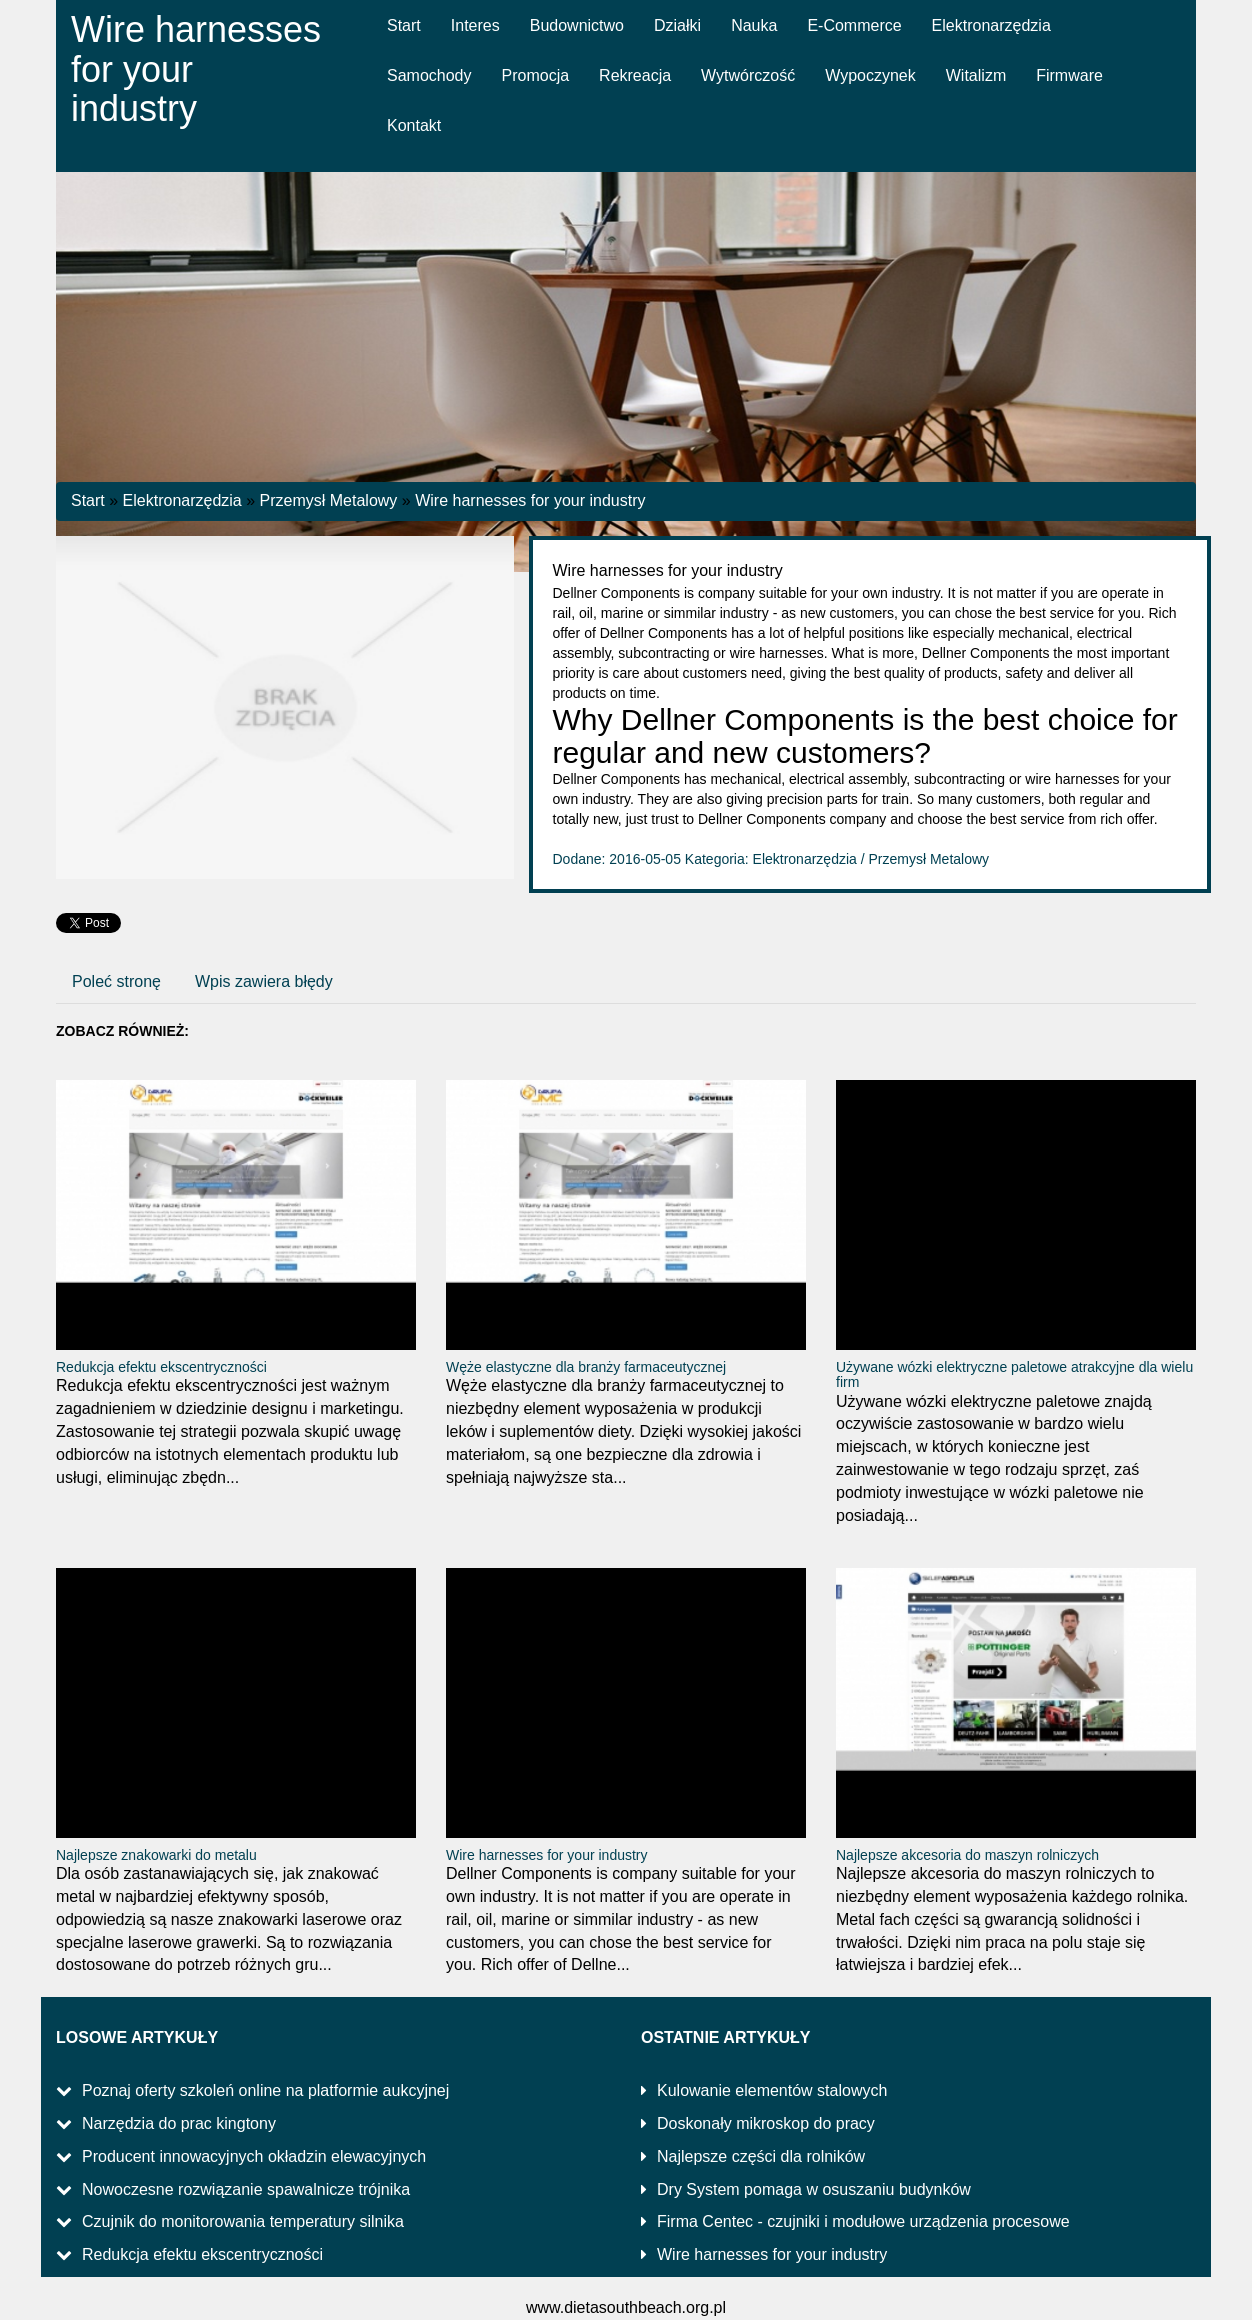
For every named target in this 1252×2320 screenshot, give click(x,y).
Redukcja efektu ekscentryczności (161, 1367)
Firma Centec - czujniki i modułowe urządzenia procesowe (863, 2221)
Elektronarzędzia (182, 500)
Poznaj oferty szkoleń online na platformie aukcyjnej (265, 2090)
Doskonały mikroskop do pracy (766, 2123)
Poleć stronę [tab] (116, 981)
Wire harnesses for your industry (530, 500)
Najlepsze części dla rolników (761, 2156)
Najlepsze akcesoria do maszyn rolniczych (967, 1855)
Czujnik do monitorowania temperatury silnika (243, 2221)
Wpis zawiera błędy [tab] (264, 981)
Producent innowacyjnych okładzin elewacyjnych (254, 2156)
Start (88, 500)
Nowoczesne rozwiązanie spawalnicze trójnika (246, 2189)
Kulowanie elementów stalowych (772, 2090)
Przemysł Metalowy (329, 500)
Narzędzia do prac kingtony (179, 2123)
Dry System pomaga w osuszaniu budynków (814, 2189)
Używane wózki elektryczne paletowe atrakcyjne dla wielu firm (1014, 1374)
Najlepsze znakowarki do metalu (156, 1855)
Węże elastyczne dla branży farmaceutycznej (586, 1367)
